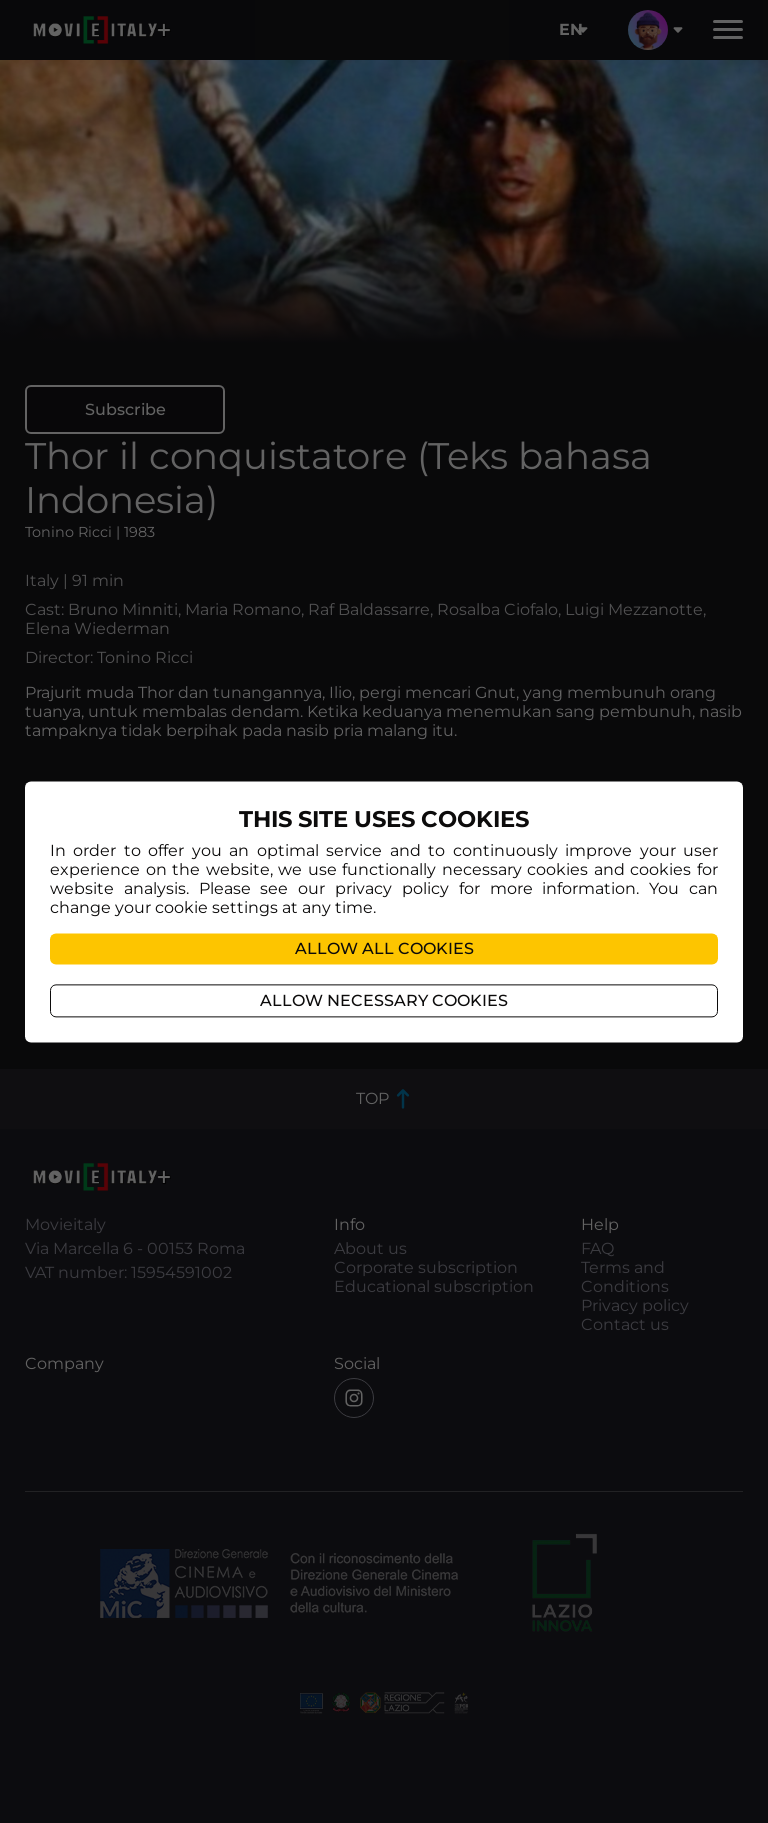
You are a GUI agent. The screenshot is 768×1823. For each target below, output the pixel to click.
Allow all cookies (384, 948)
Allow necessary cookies (384, 1000)
